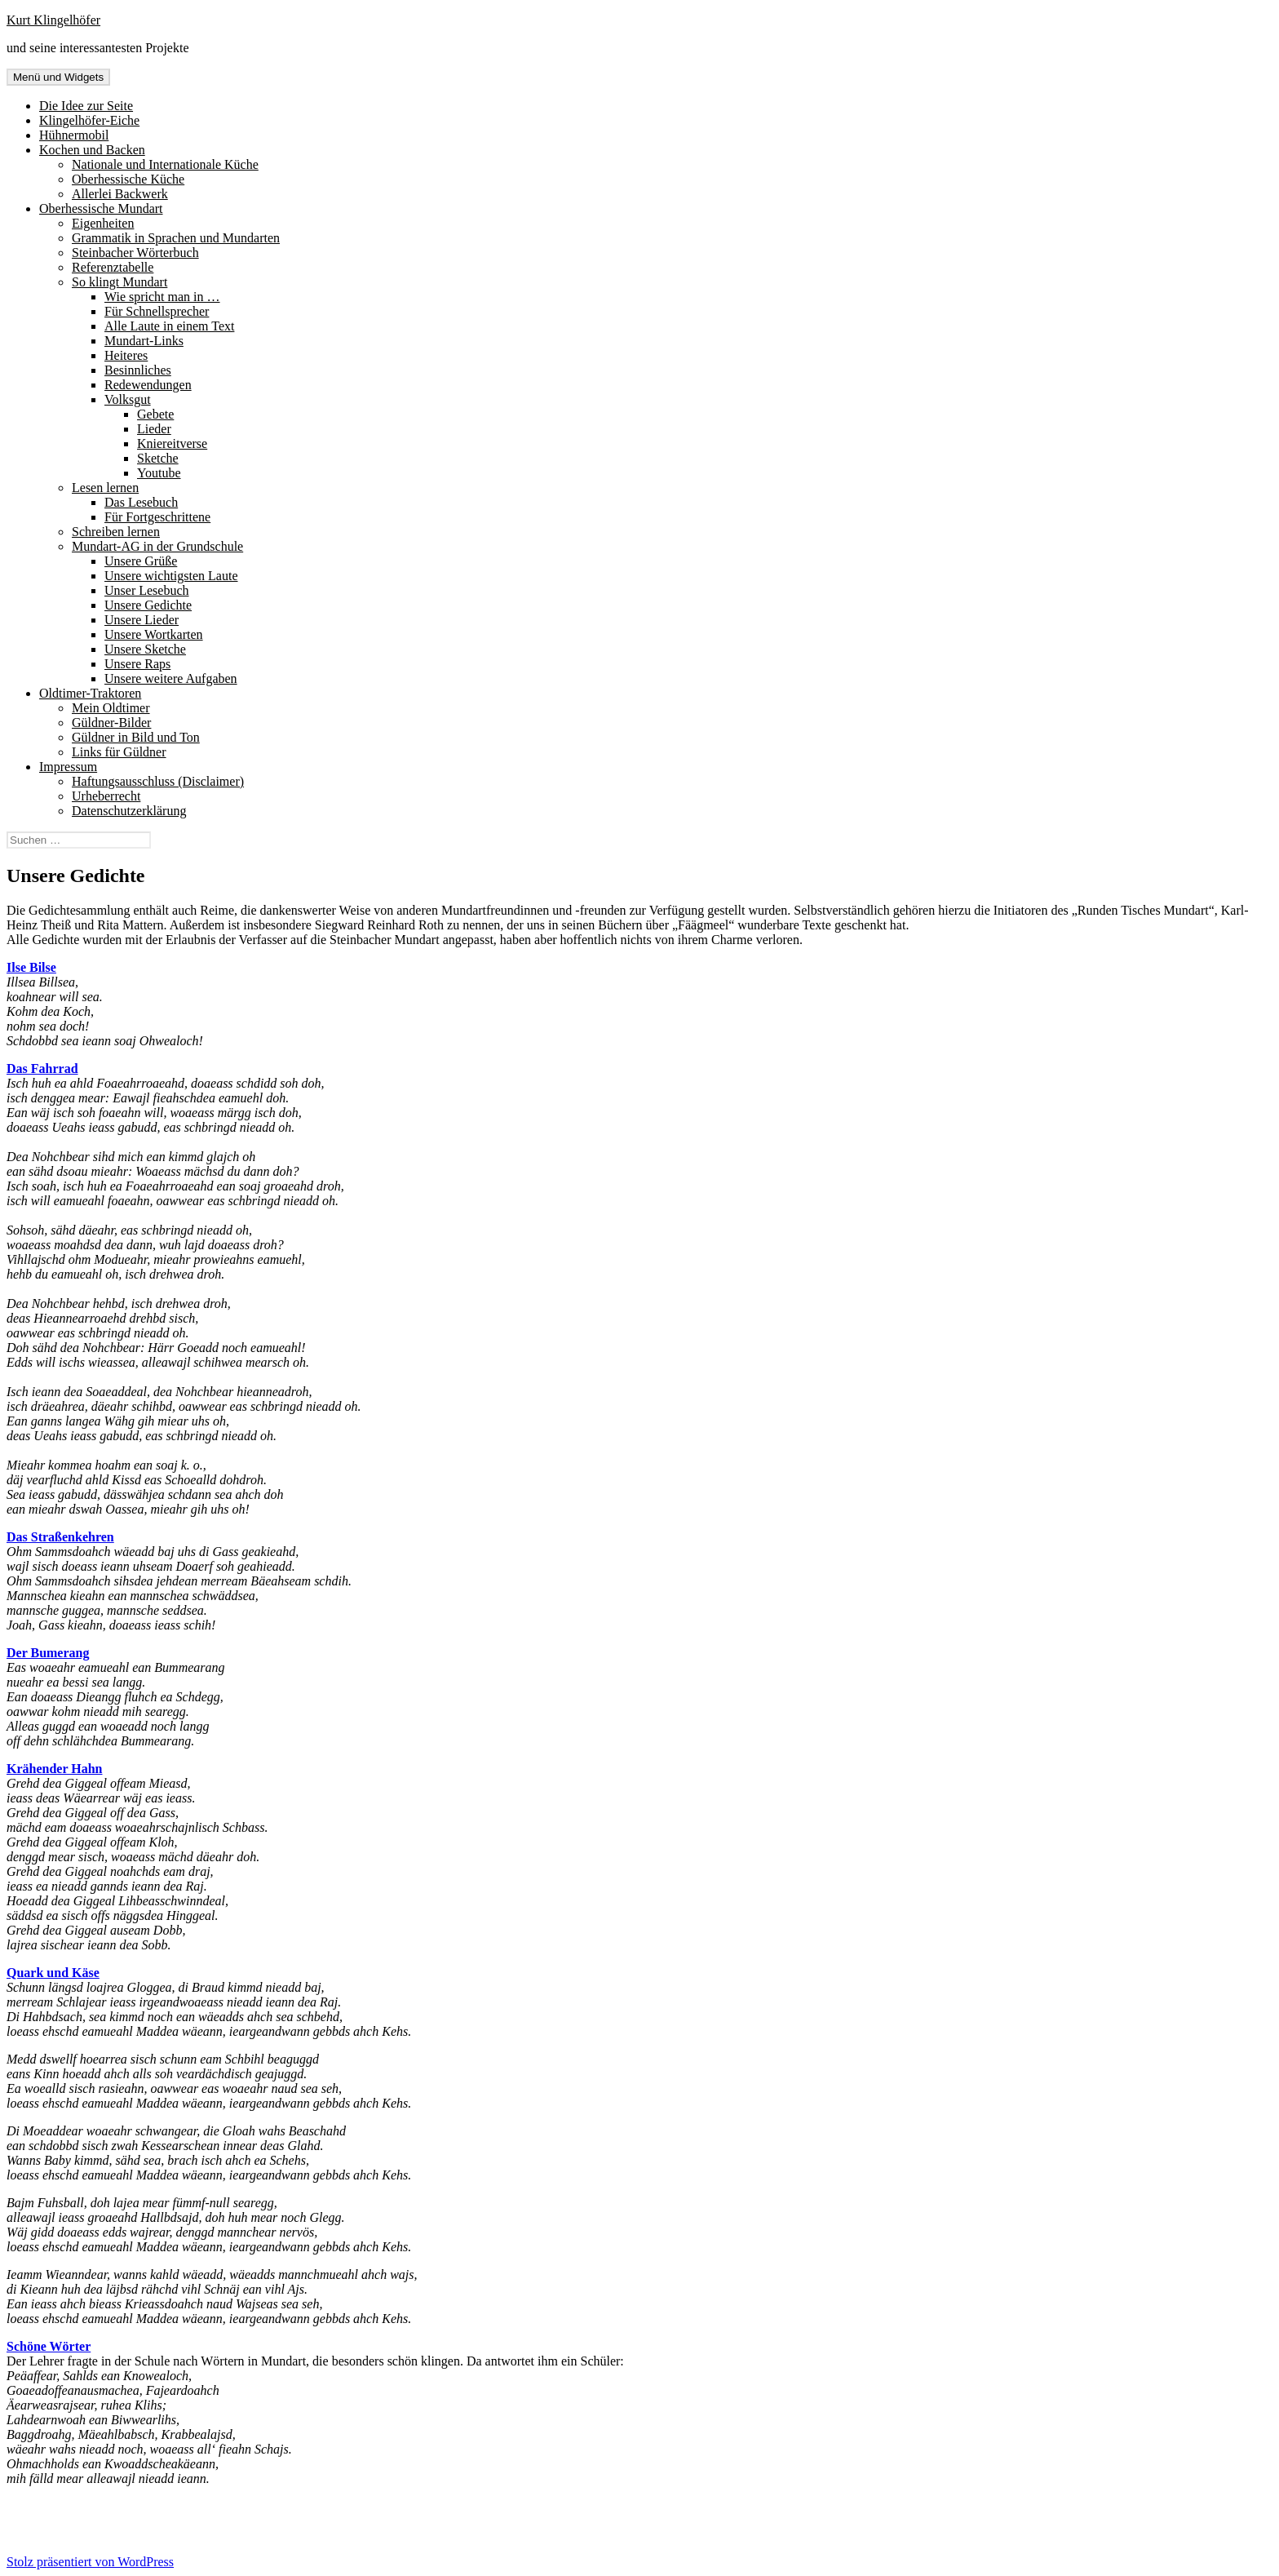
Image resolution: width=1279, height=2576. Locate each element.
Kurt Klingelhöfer (53, 20)
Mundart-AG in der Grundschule (157, 546)
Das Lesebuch (141, 502)
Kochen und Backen (92, 150)
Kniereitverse (172, 443)
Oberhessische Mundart (101, 208)
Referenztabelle (112, 267)
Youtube (159, 473)
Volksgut (127, 399)
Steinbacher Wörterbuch (135, 252)
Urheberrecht (106, 796)
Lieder (154, 429)
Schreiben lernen (116, 532)
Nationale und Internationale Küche (165, 164)
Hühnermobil (73, 135)
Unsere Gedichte (148, 605)
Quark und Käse (53, 1973)
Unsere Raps (137, 664)
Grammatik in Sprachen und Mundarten (176, 238)
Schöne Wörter (49, 2346)
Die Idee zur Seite (86, 106)
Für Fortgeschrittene (157, 517)
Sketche (158, 458)
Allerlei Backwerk (120, 194)
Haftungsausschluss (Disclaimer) (158, 781)
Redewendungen (148, 385)
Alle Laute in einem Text (169, 326)
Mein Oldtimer (111, 708)
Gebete (155, 414)
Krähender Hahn (55, 1769)
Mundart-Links (144, 341)
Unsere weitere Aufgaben (170, 678)
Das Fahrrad (42, 1068)
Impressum (68, 767)
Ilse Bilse (31, 967)
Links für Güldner (119, 752)
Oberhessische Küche (128, 179)
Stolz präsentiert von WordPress (90, 2562)
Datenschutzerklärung (129, 811)
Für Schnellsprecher (156, 311)
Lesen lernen (105, 487)
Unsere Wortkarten (153, 634)
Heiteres (126, 355)
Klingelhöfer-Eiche (89, 120)
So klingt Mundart (119, 282)
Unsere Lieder (141, 620)
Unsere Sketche (145, 649)
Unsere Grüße (140, 561)
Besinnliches (137, 370)
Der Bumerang (48, 1653)
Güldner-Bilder (111, 722)
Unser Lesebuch (146, 590)
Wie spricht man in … (162, 297)
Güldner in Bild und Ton (136, 737)
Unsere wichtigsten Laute (171, 576)
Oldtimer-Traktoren (90, 693)
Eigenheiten (103, 223)
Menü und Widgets (58, 77)
